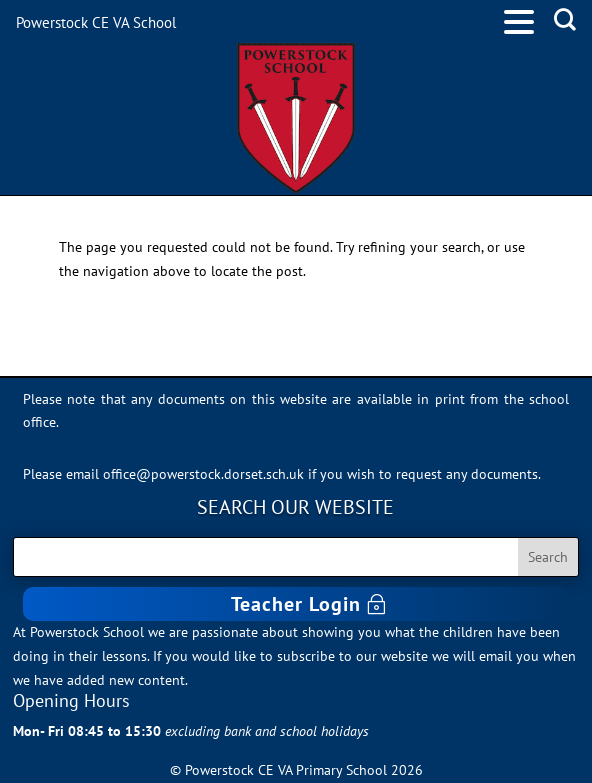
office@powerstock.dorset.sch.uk (203, 474)
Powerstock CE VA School (96, 22)
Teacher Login (296, 604)
